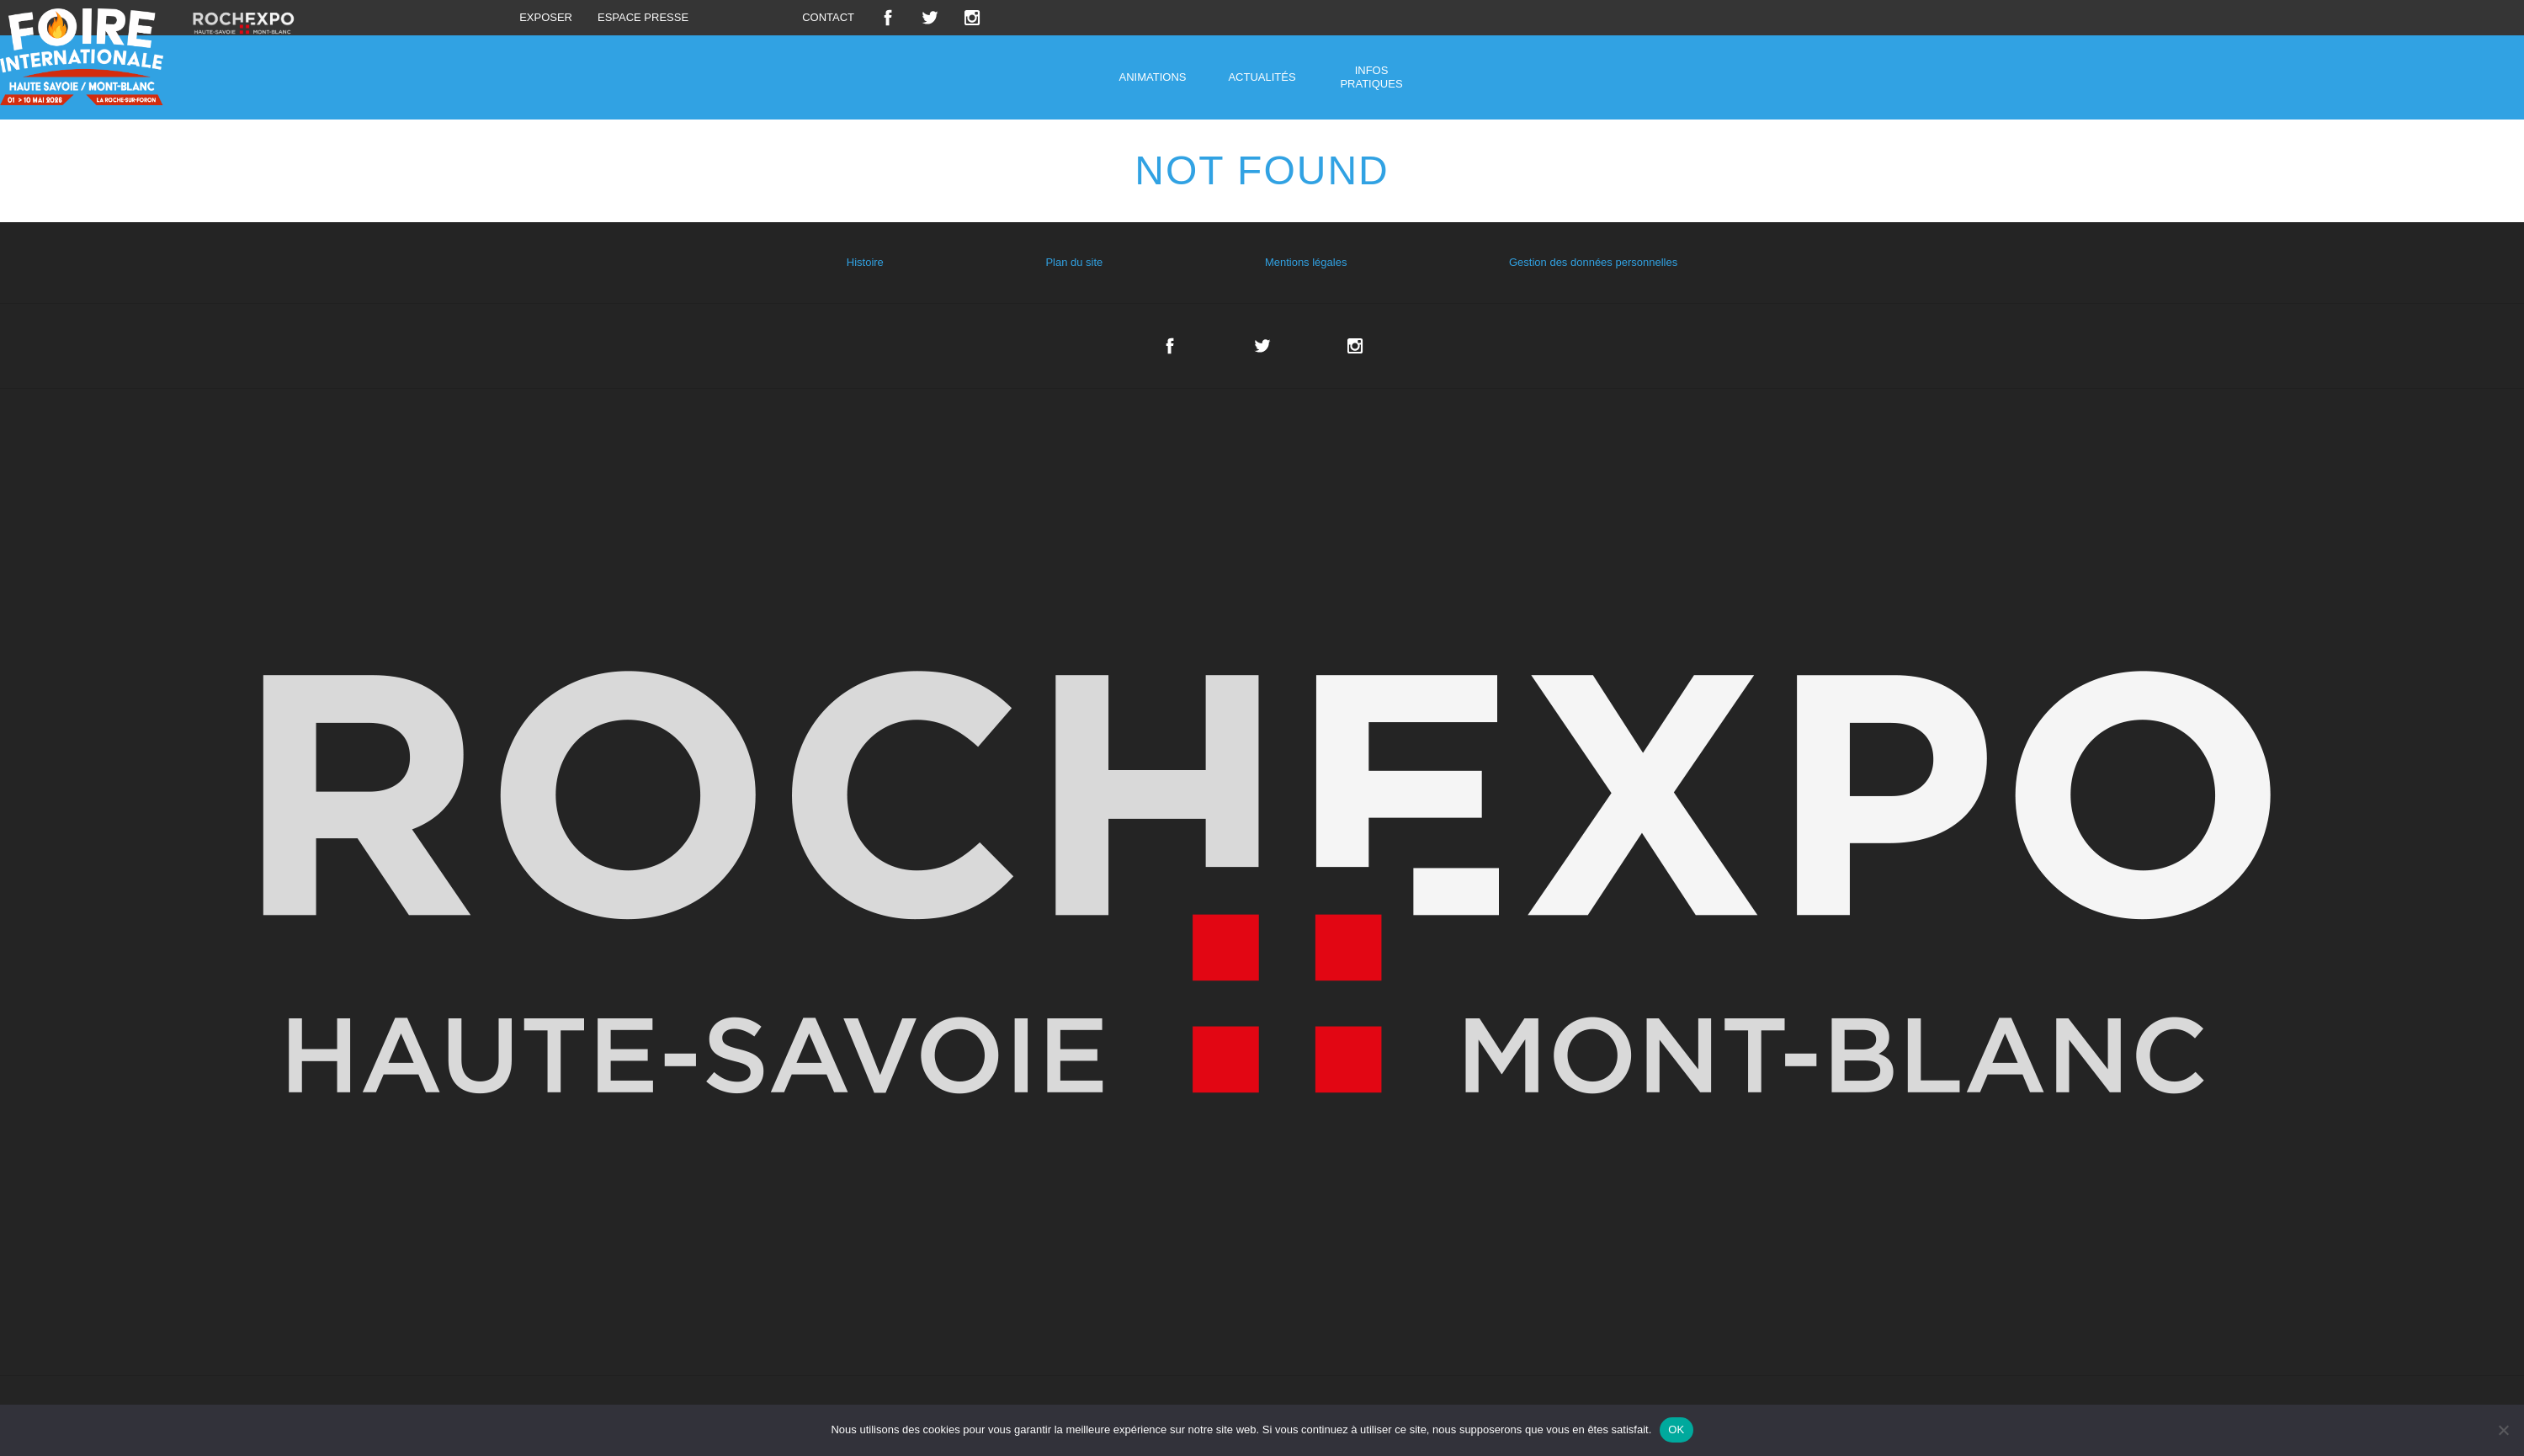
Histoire (865, 262)
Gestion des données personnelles (1593, 262)
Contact (828, 17)
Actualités (1261, 77)
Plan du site (1074, 262)
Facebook (887, 17)
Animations (1153, 77)
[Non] (2503, 1429)
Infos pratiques (1371, 77)
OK (1676, 1429)
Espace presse (643, 17)
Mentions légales (1306, 262)
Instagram (972, 17)
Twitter (930, 17)
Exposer (545, 17)
